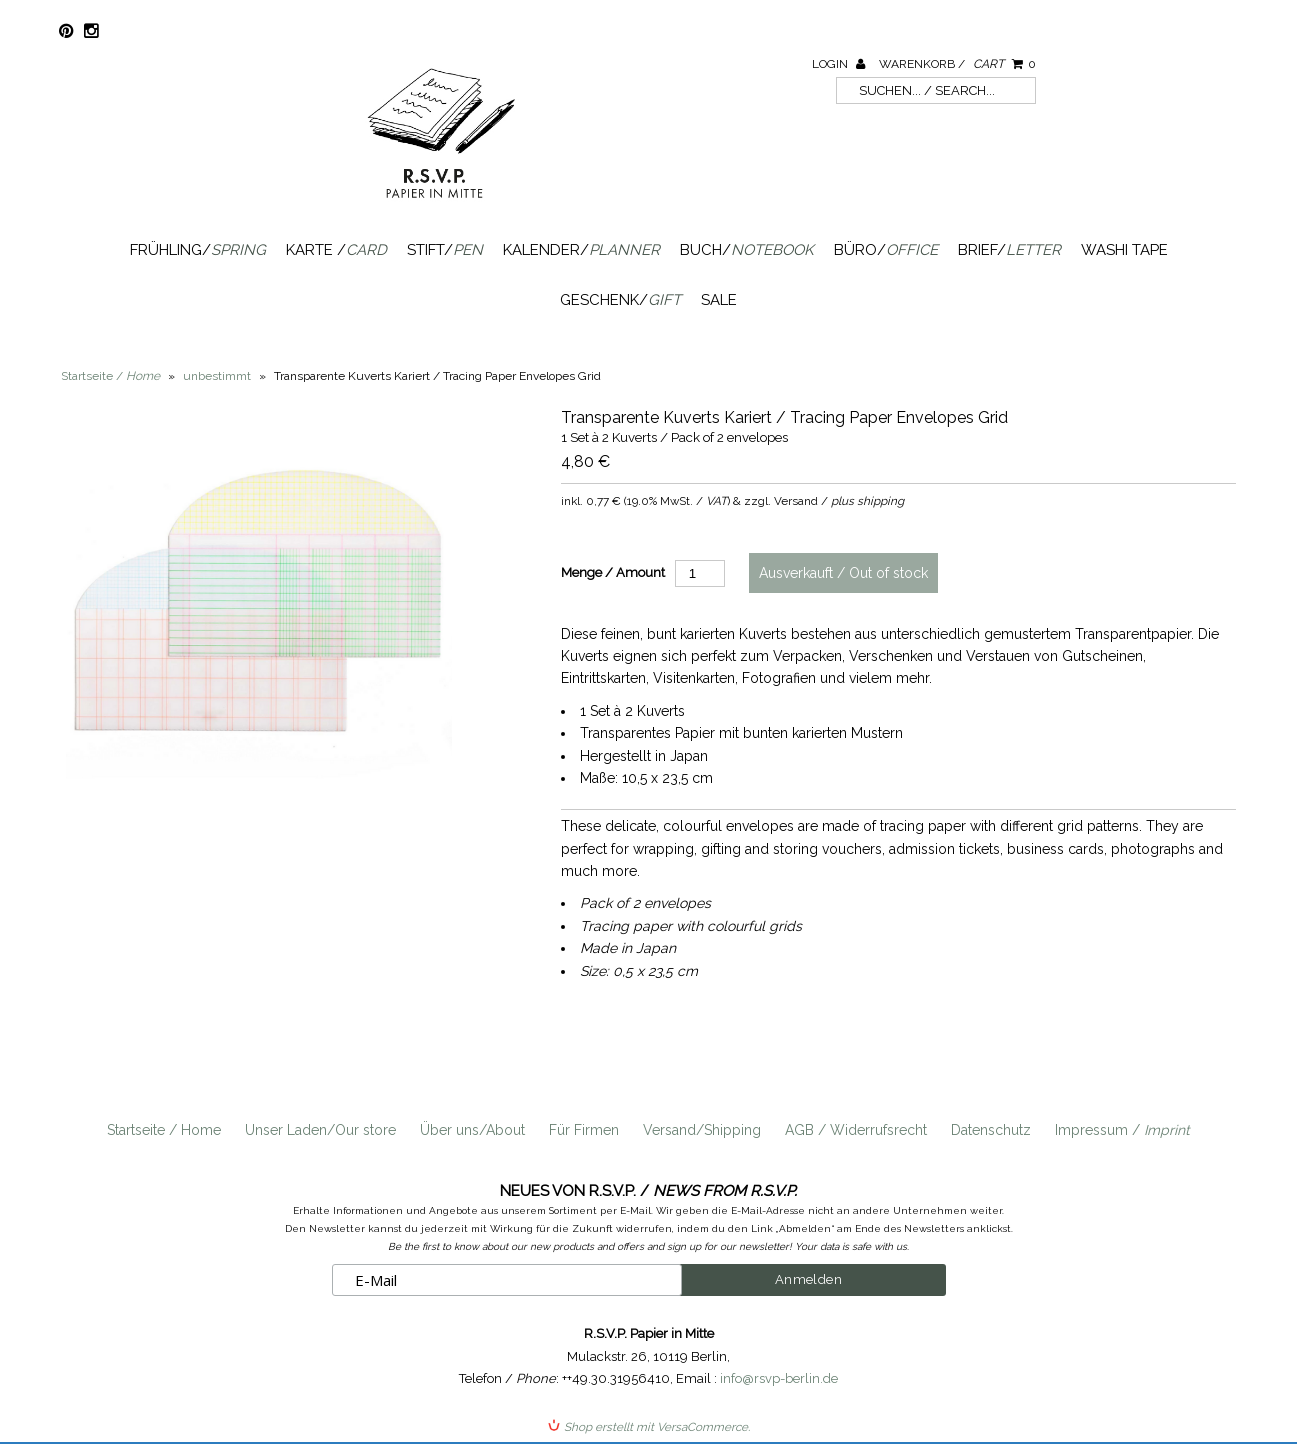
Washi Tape (1124, 250)
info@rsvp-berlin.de (779, 1378)
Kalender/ (581, 250)
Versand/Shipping (702, 1130)
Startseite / (110, 376)
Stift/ (445, 250)
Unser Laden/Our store (320, 1130)
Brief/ (1009, 250)
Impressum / (1122, 1130)
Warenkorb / (957, 64)
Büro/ (886, 250)
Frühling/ (198, 250)
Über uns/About (472, 1130)
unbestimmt (217, 376)
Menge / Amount (613, 572)
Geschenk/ (620, 300)
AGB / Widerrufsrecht (856, 1130)
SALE (719, 300)
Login (838, 64)
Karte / (336, 250)
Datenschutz (991, 1130)
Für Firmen (584, 1130)
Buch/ (747, 250)
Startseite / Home (164, 1130)
